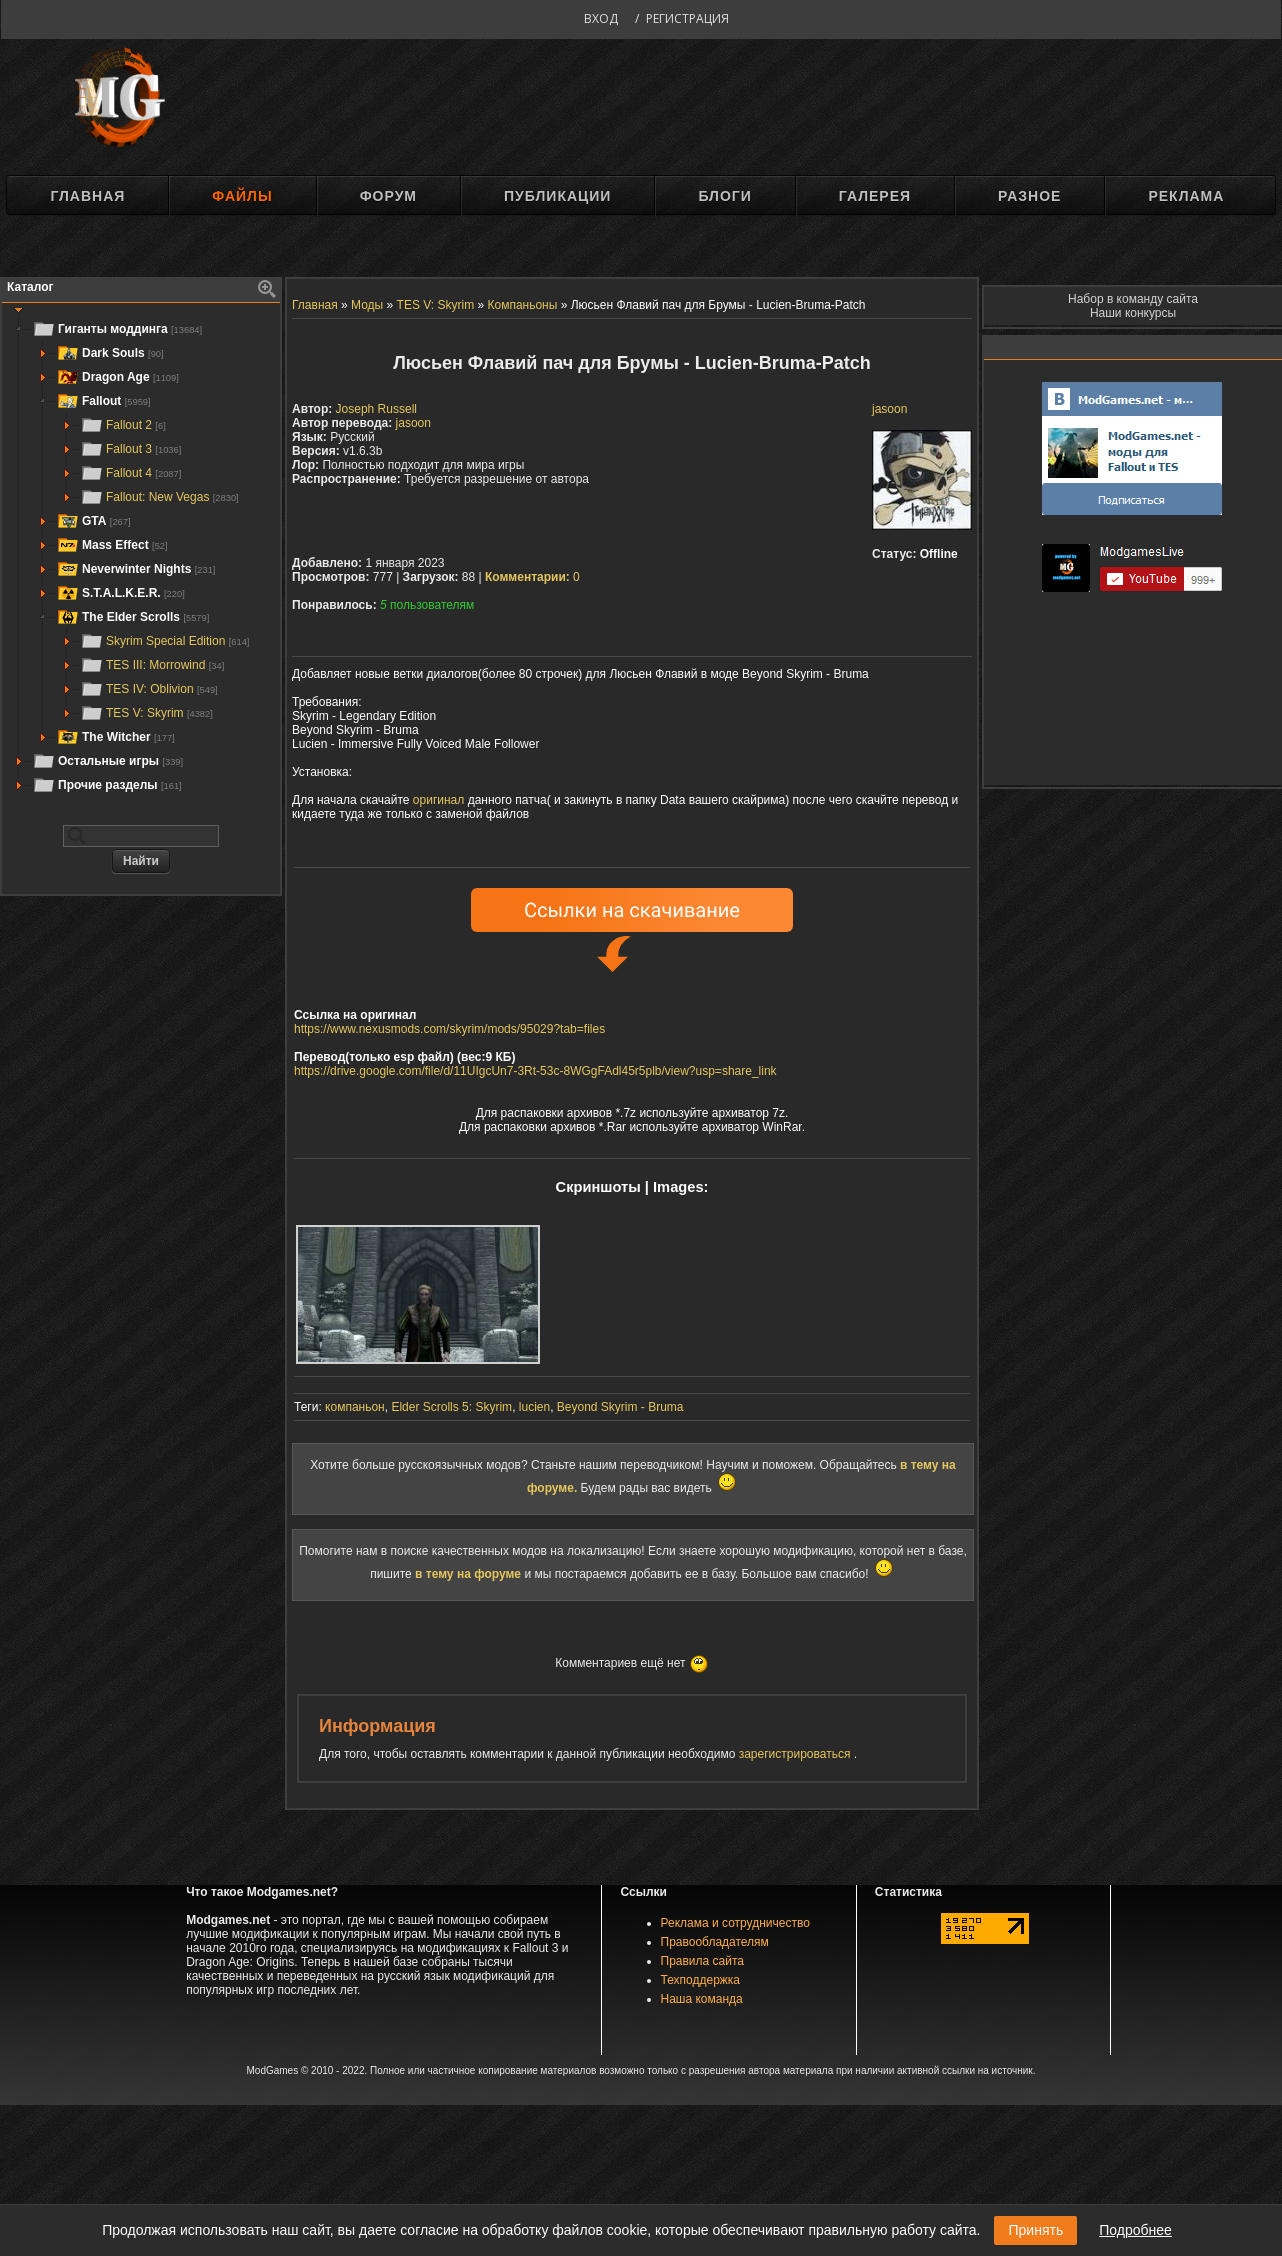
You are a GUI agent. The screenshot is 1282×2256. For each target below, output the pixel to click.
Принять (1035, 2230)
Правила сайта (702, 1961)
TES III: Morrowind (152, 665)
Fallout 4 (130, 473)
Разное (1029, 196)
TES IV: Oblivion (149, 689)
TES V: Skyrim (146, 713)
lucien (534, 1407)
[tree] (141, 557)
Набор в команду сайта (1133, 299)
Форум (388, 196)
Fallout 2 (123, 425)
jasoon (889, 409)
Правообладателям (715, 1942)
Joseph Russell (376, 409)
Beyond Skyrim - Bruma (620, 1407)
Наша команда (702, 1999)
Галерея (875, 196)
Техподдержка (701, 1980)
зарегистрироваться (796, 1754)
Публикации (557, 196)
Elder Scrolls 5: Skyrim (451, 1407)
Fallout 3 (130, 449)
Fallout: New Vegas (159, 497)
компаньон (355, 1407)
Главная (87, 196)
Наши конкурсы (1133, 313)
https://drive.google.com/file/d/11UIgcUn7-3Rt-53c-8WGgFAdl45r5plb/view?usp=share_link (535, 1071)
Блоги (724, 196)
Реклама (1186, 196)
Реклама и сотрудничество (735, 1923)
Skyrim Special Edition (164, 641)
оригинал (438, 800)
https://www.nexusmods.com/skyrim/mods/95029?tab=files (449, 1029)
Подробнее (1135, 2230)
